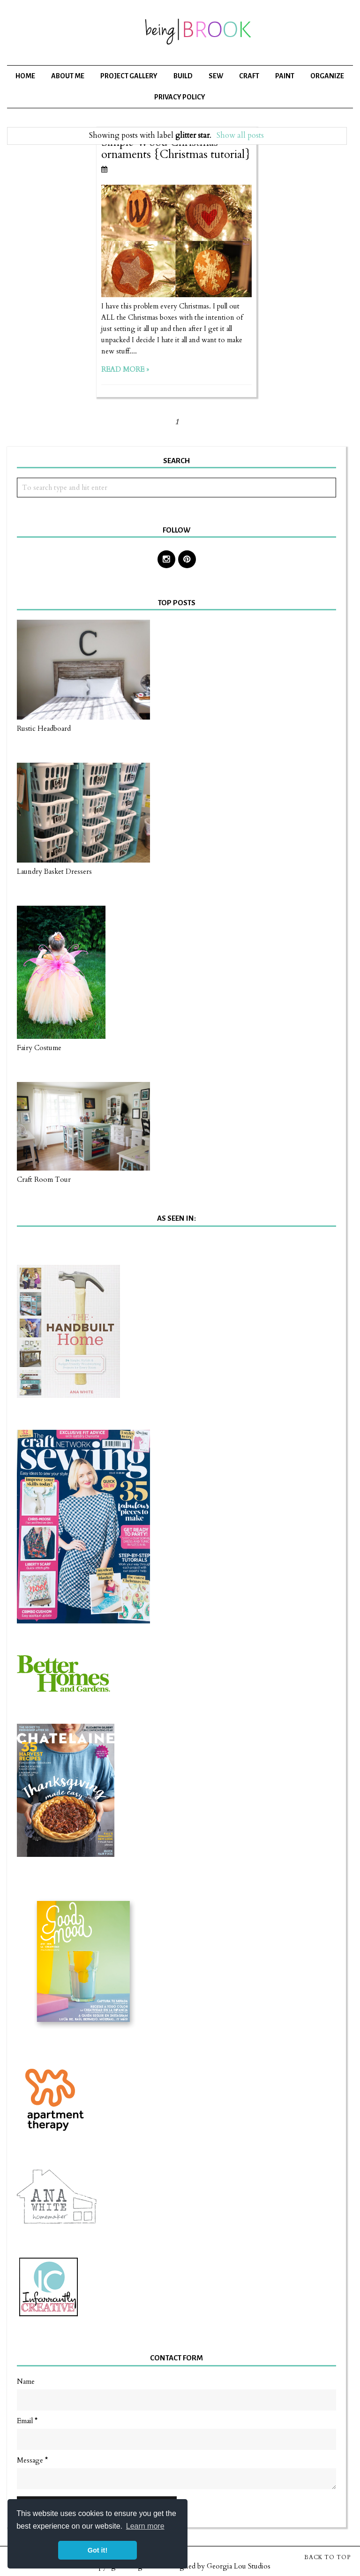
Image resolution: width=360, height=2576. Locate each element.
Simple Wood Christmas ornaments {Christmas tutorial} (175, 148)
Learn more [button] (145, 2526)
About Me (67, 76)
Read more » (125, 369)
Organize (327, 76)
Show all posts (240, 135)
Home (25, 76)
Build (183, 76)
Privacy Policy (179, 97)
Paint (284, 76)
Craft (249, 76)
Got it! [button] (97, 2550)
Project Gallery (129, 76)
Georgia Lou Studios (238, 2566)
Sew (216, 76)
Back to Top (327, 2557)
